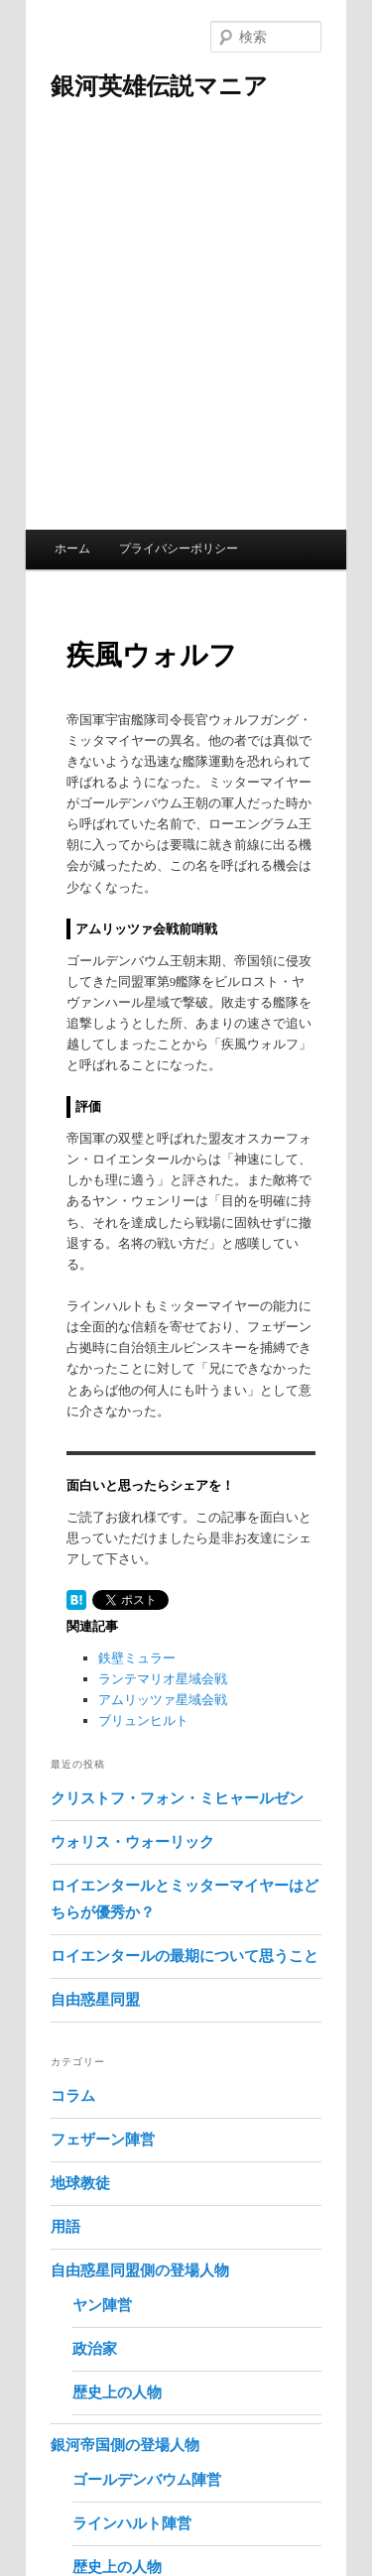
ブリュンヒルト (143, 1720)
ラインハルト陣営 (131, 2523)
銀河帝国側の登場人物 (125, 2445)
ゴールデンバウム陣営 (146, 2480)
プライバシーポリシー (178, 548)
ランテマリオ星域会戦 (162, 1678)
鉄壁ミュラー (137, 1658)
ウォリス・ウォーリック (132, 1842)
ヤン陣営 (102, 2305)
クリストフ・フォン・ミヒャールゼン (177, 1798)
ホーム (72, 548)
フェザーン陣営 (103, 2139)
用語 (65, 2227)
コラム (73, 2096)
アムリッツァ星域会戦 (162, 1699)
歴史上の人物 (117, 2392)
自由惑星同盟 (95, 2000)
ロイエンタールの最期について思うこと (184, 1956)
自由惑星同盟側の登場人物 (140, 2270)
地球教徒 (80, 2183)
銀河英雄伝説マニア (159, 85)
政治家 (94, 2349)
